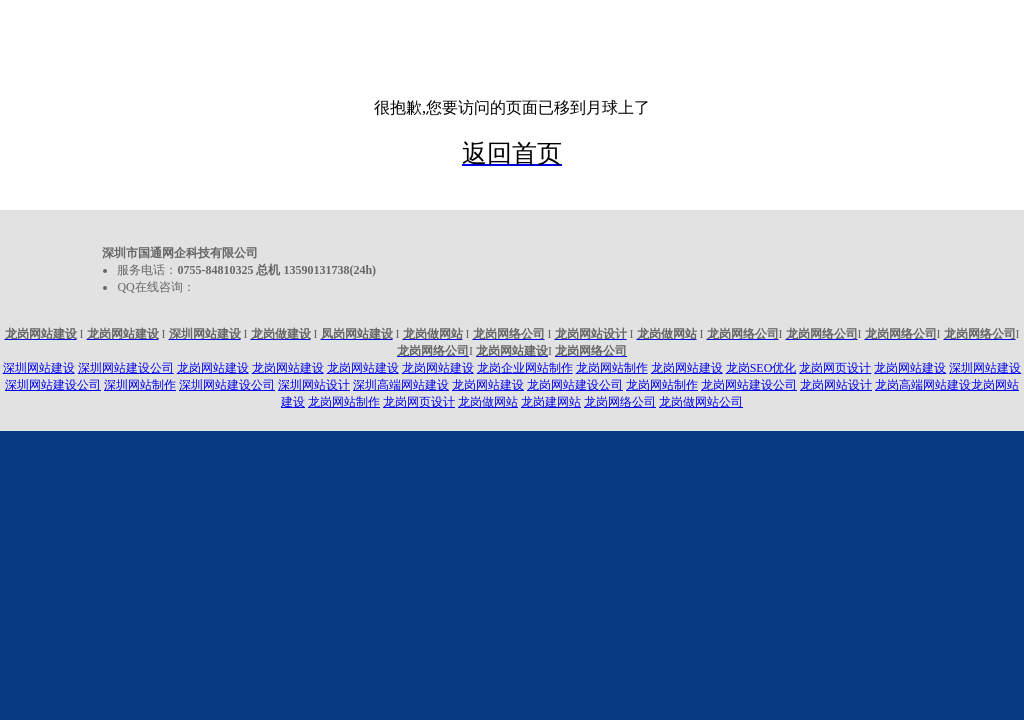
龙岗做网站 (488, 402)
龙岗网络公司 (620, 402)
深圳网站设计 (314, 385)
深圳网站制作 (140, 385)
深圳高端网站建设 (401, 385)
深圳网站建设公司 (126, 368)
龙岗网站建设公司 (575, 385)
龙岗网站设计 (836, 385)
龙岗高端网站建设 (923, 385)
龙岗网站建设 (213, 368)
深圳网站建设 (39, 368)
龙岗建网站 (551, 402)
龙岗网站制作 (612, 368)
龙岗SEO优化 (761, 368)
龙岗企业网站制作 (525, 368)
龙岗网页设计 (835, 368)
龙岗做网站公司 (701, 402)
